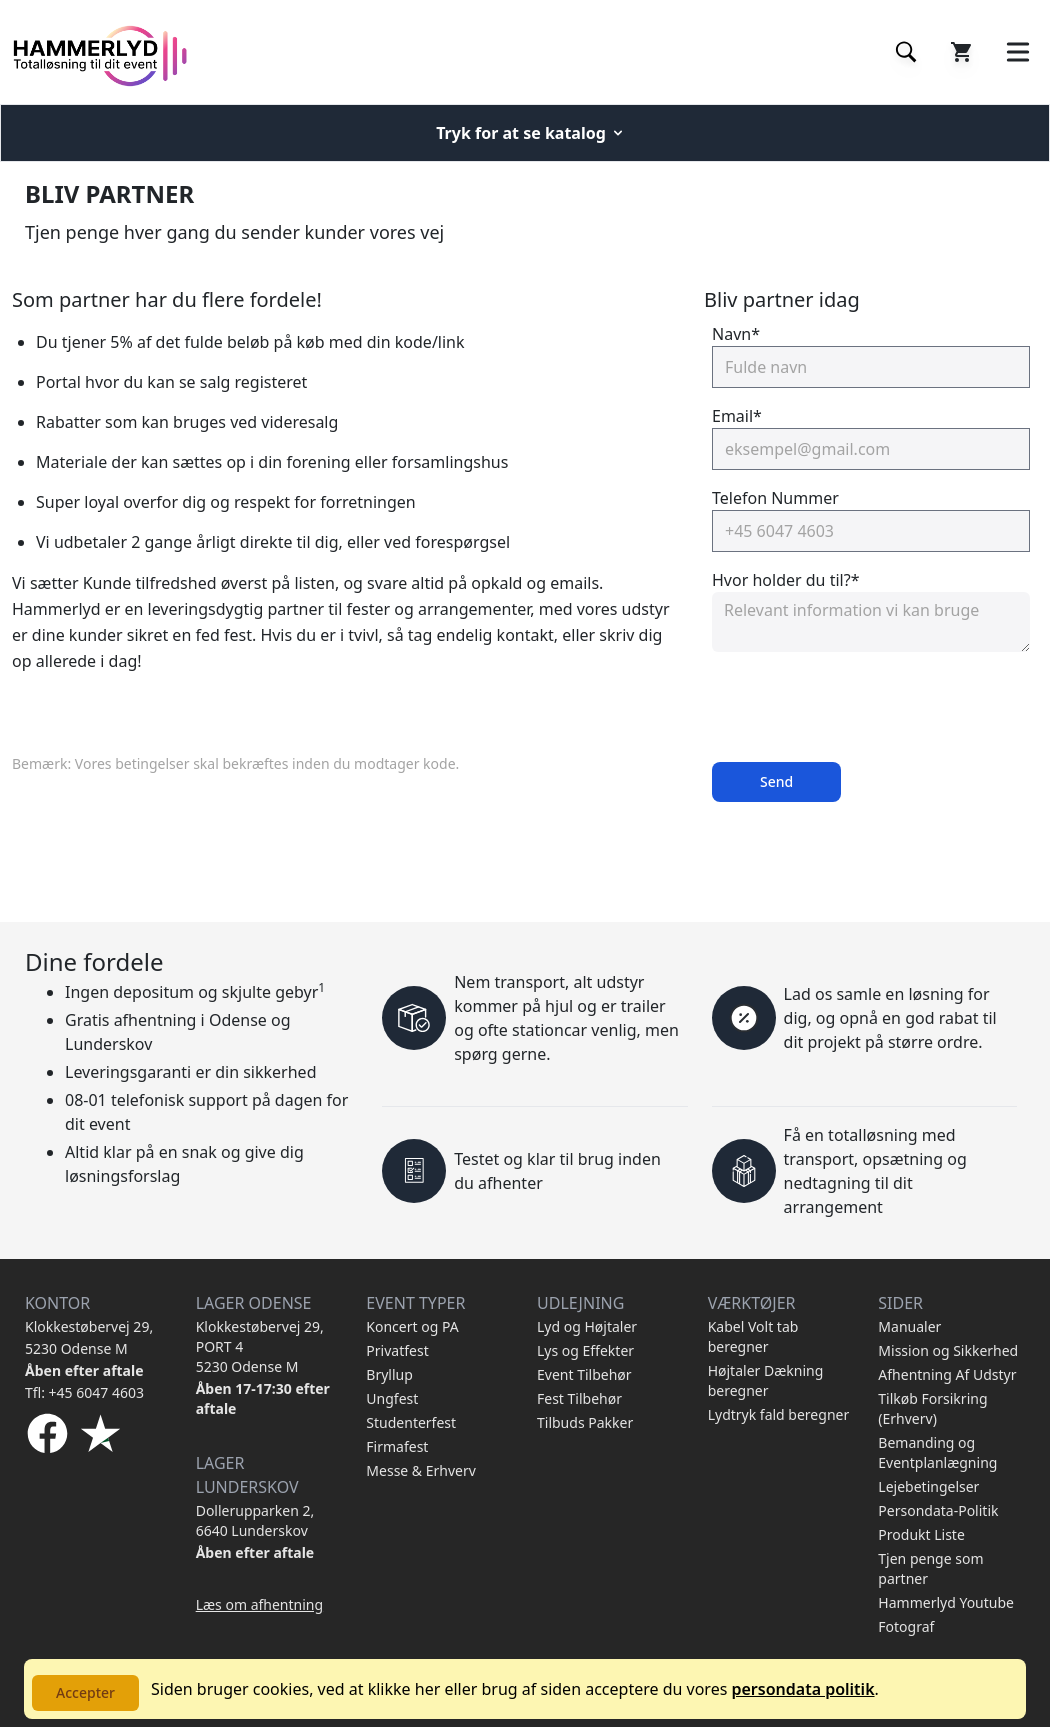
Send (776, 781)
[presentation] (864, 707)
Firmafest (397, 1446)
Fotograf (906, 1626)
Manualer (909, 1326)
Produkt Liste (921, 1534)
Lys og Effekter (585, 1350)
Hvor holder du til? (785, 580)
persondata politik (802, 1689)
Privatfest (397, 1350)
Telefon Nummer (775, 498)
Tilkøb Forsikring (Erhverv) (932, 1408)
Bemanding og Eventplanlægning (937, 1452)
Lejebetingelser (928, 1486)
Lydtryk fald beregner (779, 1414)
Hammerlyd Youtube (946, 1602)
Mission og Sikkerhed (948, 1350)
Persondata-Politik (938, 1510)
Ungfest (392, 1398)
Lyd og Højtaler (587, 1326)
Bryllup (389, 1374)
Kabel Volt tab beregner (753, 1336)
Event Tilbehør (584, 1374)
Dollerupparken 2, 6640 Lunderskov (255, 1520)
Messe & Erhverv (421, 1470)
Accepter (85, 1692)
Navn (736, 334)
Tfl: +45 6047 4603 (84, 1392)
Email (737, 416)
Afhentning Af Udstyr (947, 1374)
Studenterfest (411, 1422)
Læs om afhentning (259, 1604)
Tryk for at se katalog (531, 133)
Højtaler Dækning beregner (766, 1380)
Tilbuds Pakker (585, 1422)
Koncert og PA (412, 1326)
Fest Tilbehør (579, 1398)
